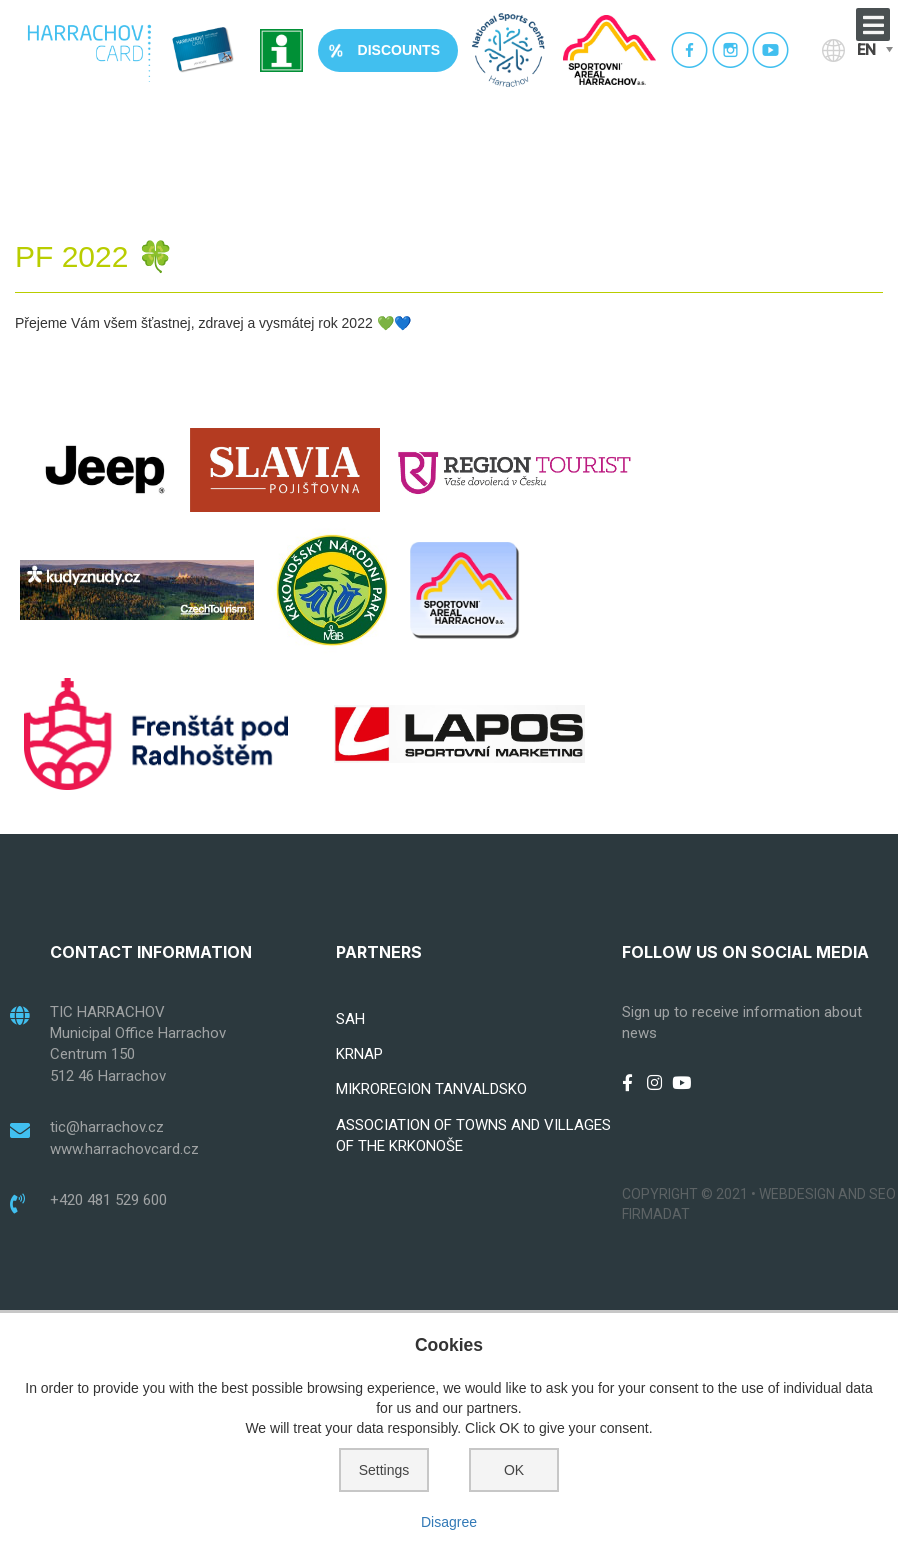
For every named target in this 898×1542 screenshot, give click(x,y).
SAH (350, 1019)
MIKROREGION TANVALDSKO (431, 1089)
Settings (384, 1470)
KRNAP (359, 1054)
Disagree (449, 1522)
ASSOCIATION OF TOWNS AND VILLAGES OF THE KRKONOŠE (473, 1135)
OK (514, 1470)
